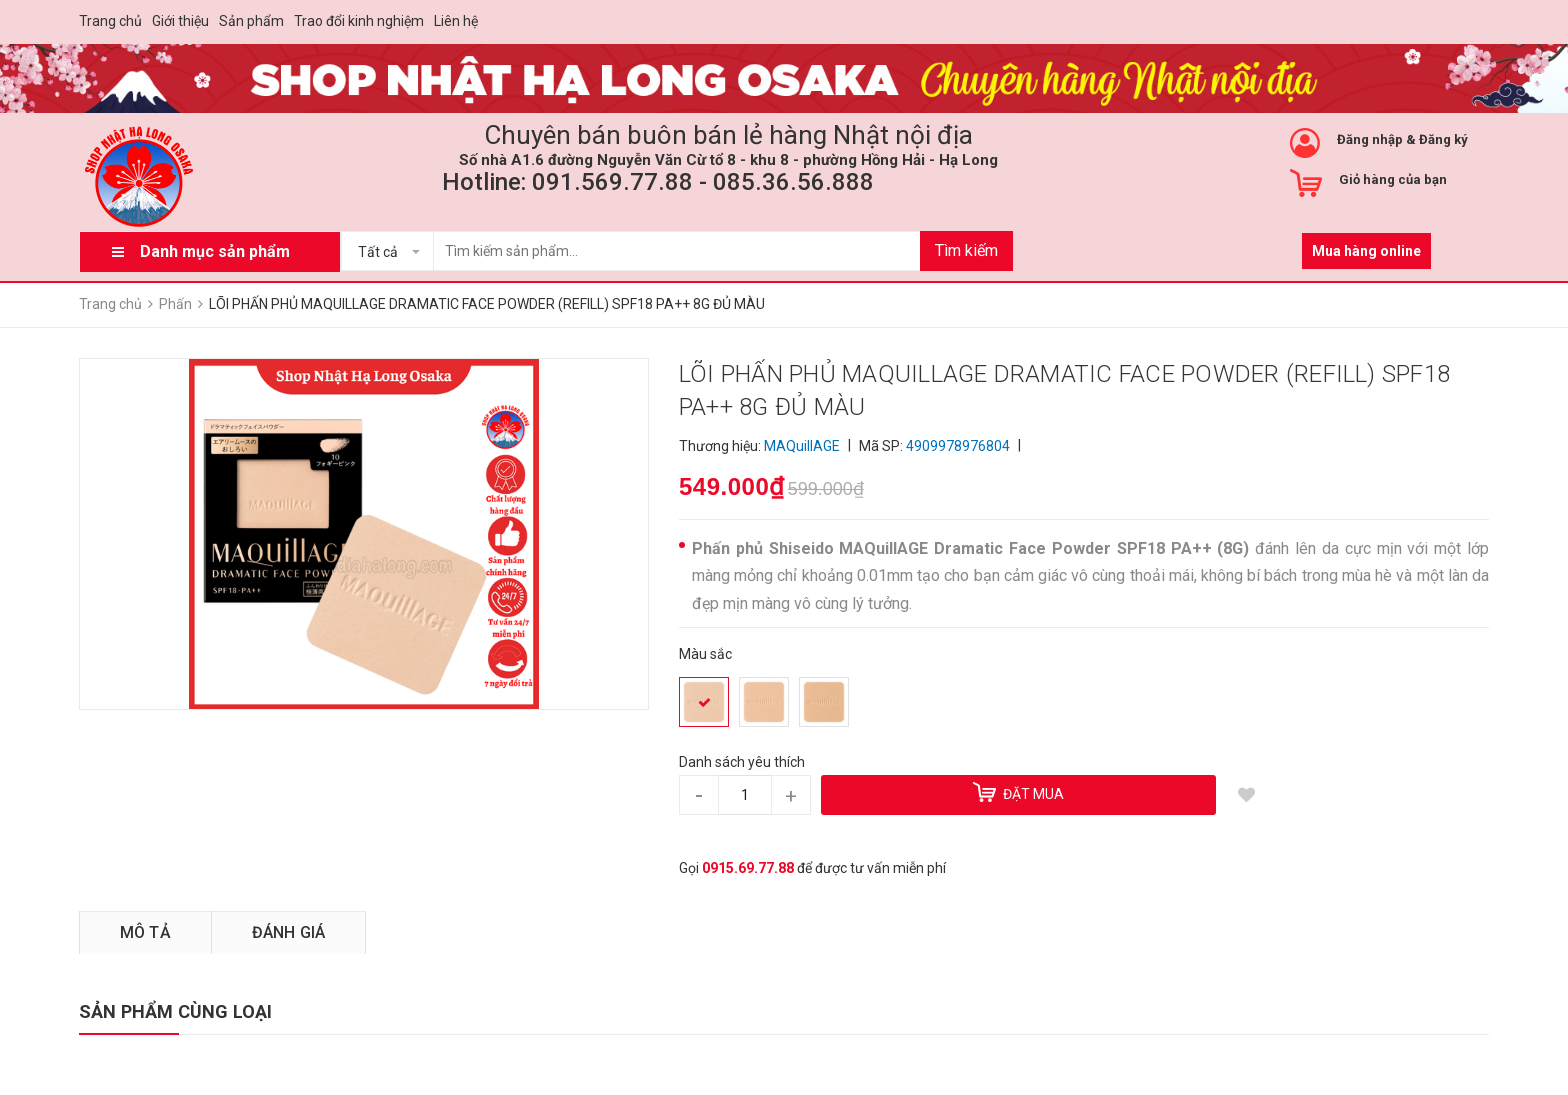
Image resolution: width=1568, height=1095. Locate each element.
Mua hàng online (1366, 251)
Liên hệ (456, 21)
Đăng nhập (1370, 139)
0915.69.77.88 (748, 868)
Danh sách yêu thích (742, 762)
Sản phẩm (251, 21)
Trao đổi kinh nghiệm (359, 21)
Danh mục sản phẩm (215, 251)
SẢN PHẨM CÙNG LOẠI (175, 1011)
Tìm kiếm (966, 250)
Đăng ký (1443, 139)
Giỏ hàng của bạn (1393, 179)
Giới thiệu (180, 21)
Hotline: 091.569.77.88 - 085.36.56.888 (658, 182)
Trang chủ (110, 21)
